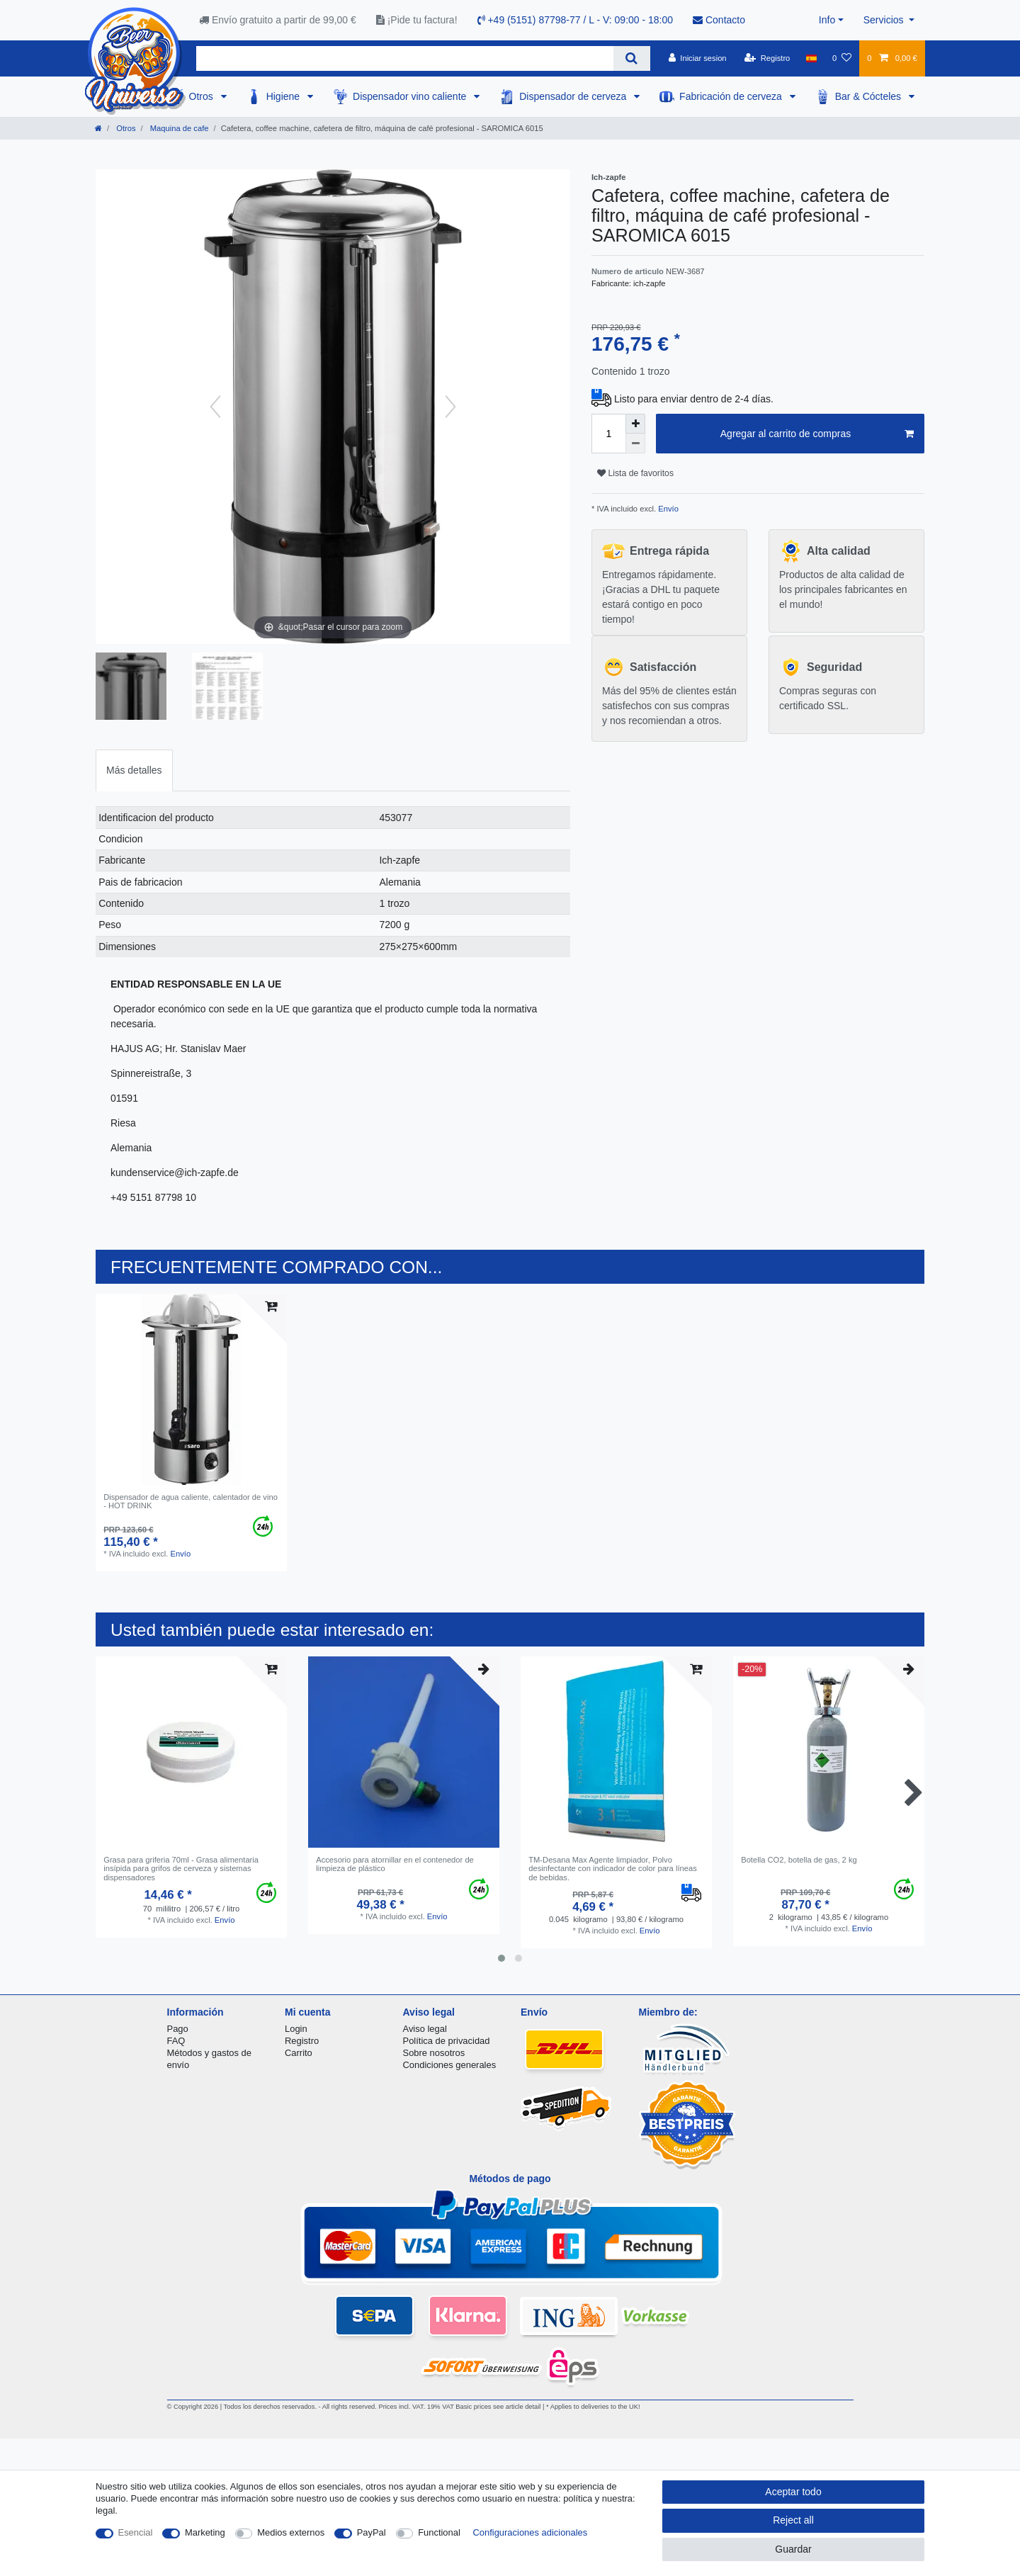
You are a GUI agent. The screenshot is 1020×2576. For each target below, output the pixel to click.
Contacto (719, 20)
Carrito (298, 2052)
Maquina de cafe (178, 128)
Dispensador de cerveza (574, 96)
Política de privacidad (446, 2040)
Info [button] (827, 20)
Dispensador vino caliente (411, 96)
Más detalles (134, 770)
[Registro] (767, 58)
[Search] (631, 58)
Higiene (284, 96)
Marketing (205, 2532)
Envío (667, 508)
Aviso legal (425, 2028)
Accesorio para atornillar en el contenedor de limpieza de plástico (395, 1863)
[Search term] (404, 58)
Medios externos (290, 2532)
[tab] (134, 770)
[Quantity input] (608, 433)
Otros (202, 96)
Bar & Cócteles (869, 96)
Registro (302, 2040)
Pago (177, 2028)
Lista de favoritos (635, 473)
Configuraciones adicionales (529, 2532)
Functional (439, 2532)
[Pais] (811, 58)
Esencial (135, 2532)
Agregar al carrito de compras (817, 434)
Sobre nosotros (434, 2052)
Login (296, 2028)
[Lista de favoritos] (841, 58)
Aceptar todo (793, 2491)
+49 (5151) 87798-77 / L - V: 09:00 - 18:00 (575, 20)
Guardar (793, 2549)
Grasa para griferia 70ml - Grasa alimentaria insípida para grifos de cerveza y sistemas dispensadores (181, 1868)
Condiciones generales (450, 2065)
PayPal (371, 2532)
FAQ (176, 2040)
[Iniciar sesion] (698, 58)
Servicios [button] (885, 20)
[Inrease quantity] (635, 424)
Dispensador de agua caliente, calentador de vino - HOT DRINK (190, 1501)
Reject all (793, 2520)
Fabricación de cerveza (732, 96)
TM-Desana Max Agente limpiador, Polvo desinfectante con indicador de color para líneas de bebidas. (612, 1868)
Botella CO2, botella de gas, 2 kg (799, 1859)
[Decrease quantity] (635, 443)
